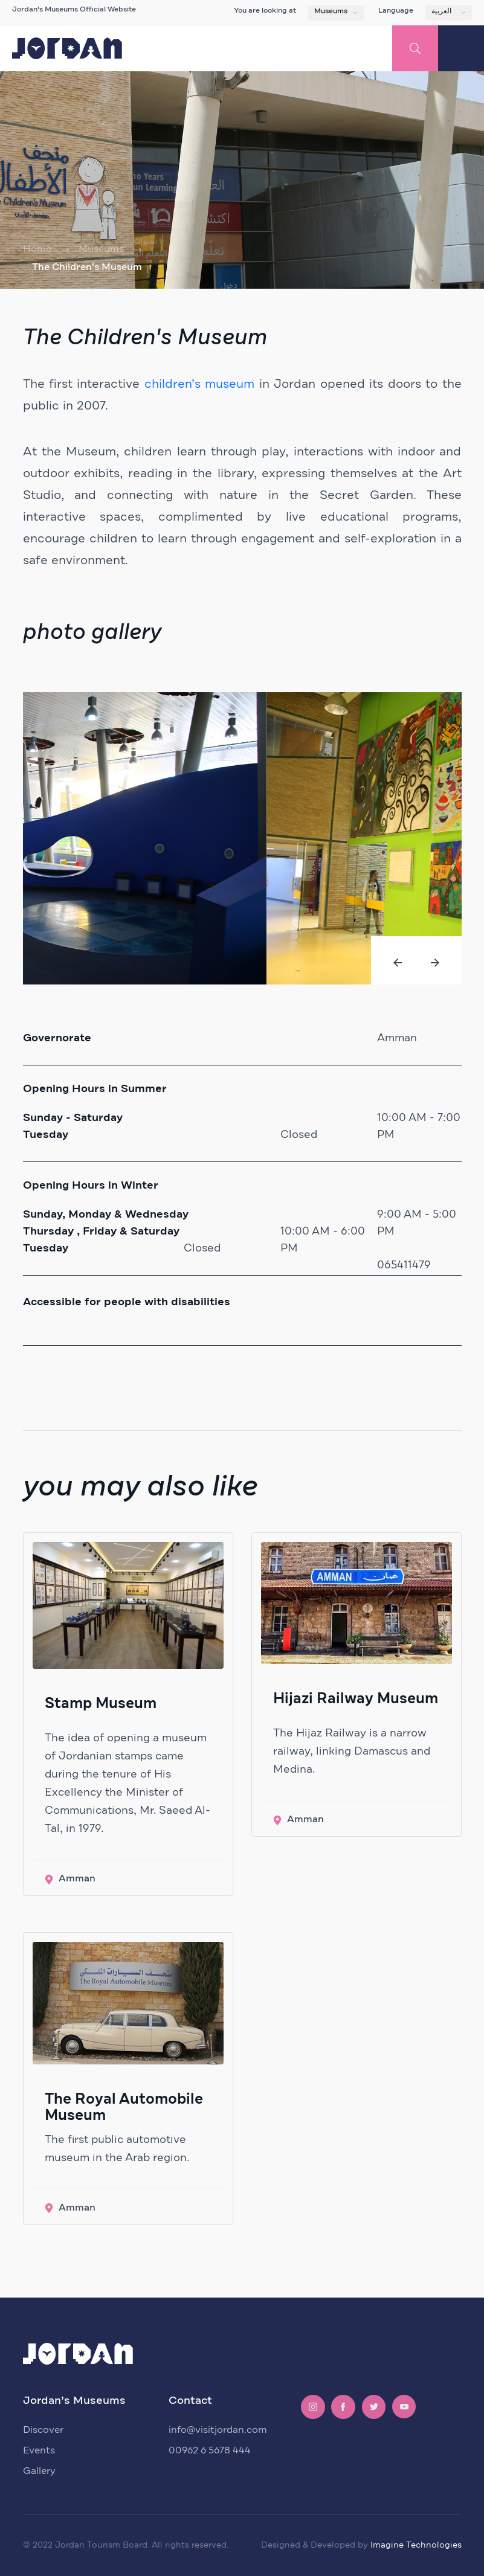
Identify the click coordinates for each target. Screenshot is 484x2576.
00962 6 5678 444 (210, 2450)
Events (39, 2450)
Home (37, 249)
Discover (43, 2430)
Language (395, 10)
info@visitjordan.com (218, 2430)
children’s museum (199, 384)
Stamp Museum (100, 1704)
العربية (441, 11)
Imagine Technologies (416, 2545)
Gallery (39, 2471)
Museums (330, 11)
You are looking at (265, 10)
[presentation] (397, 962)
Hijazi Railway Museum (355, 1699)
